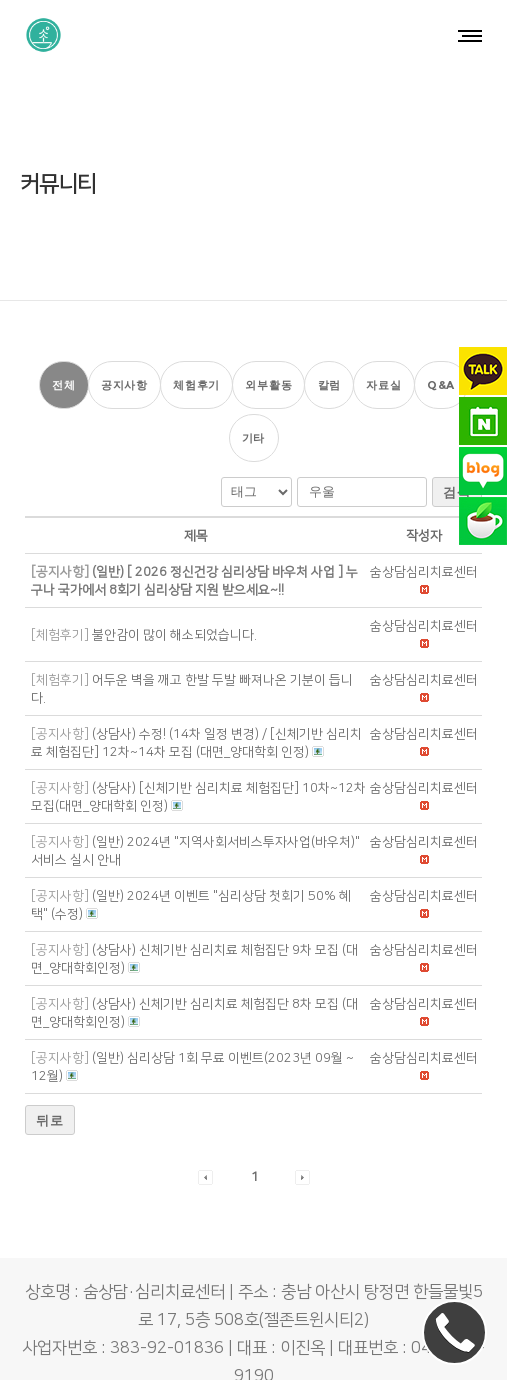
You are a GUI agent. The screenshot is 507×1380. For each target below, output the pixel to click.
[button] (424, 514)
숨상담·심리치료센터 (205, 1346)
